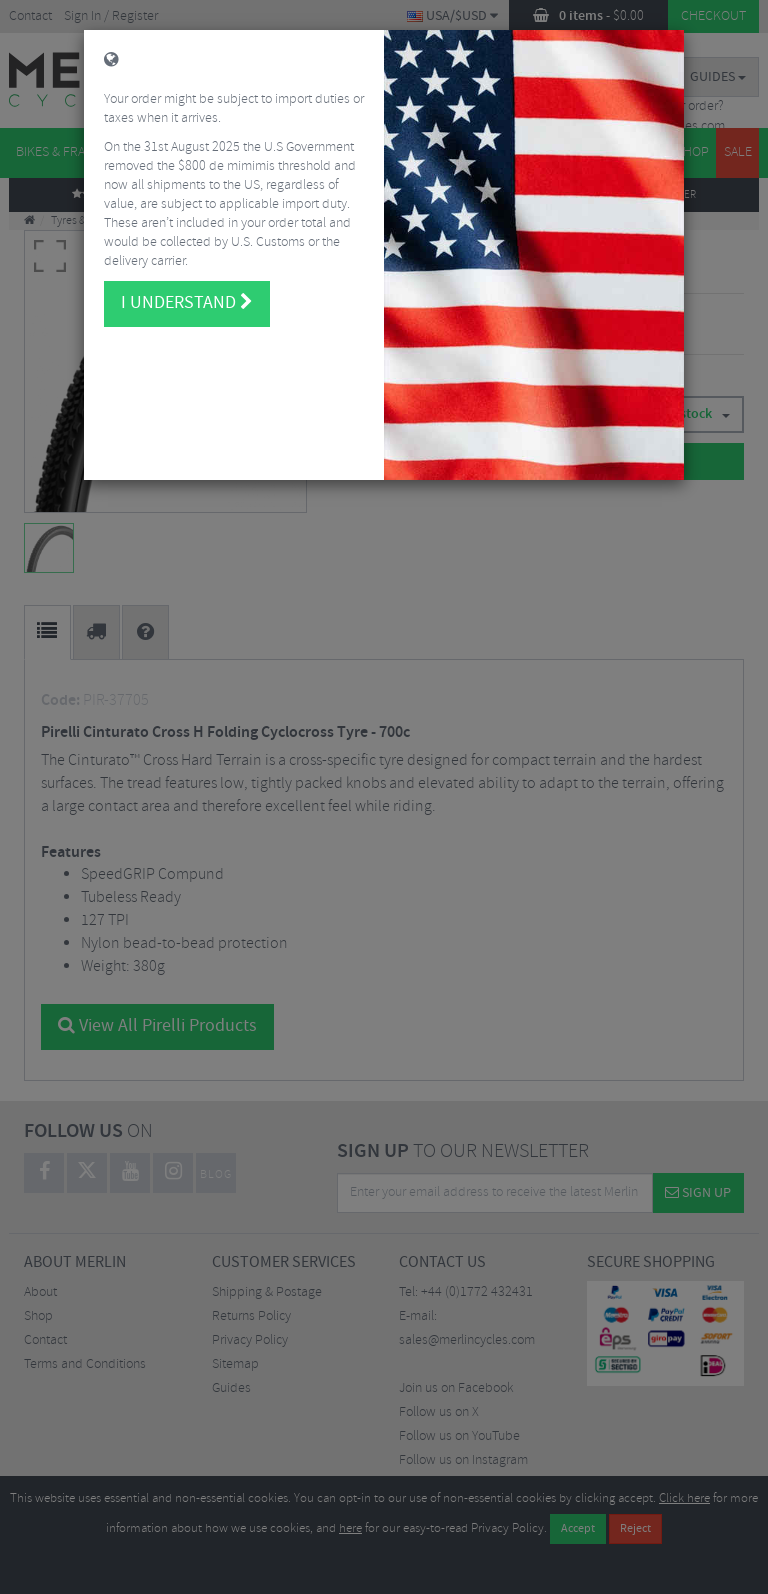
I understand (187, 285)
